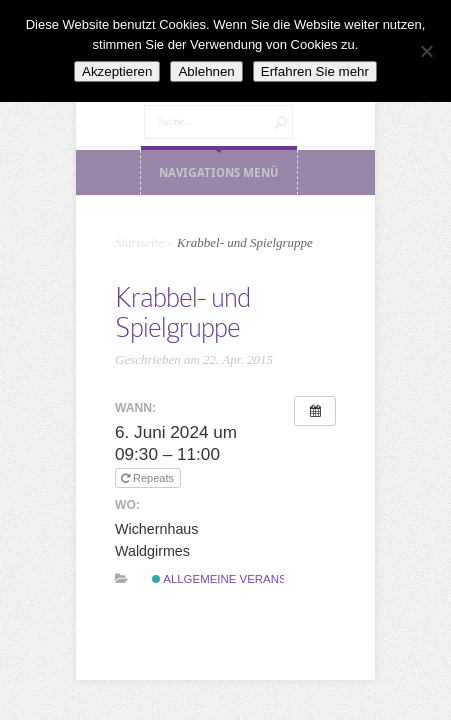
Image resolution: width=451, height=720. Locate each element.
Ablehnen (206, 71)
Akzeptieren (117, 71)
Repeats (149, 478)
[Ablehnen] (426, 51)
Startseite (139, 242)
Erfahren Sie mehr (315, 71)
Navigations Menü (219, 172)
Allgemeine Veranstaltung (245, 579)
